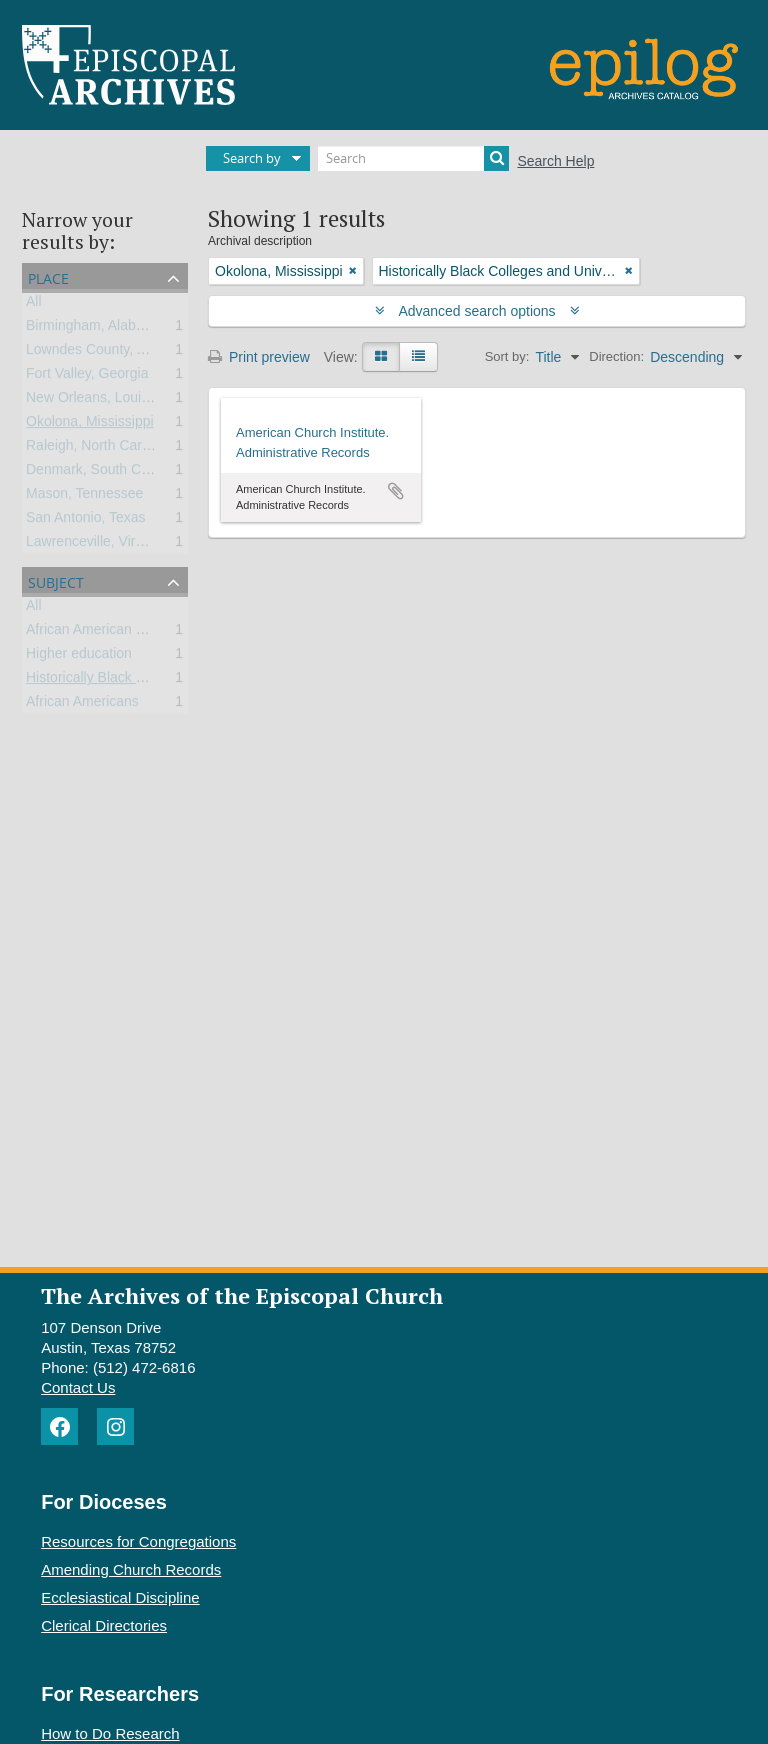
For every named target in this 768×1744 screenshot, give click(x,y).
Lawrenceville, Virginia (95, 545)
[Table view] (418, 357)
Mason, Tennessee (84, 497)
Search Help (555, 161)
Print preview (259, 357)
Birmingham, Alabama (94, 329)
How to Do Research (110, 1733)
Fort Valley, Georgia (87, 377)
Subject (56, 580)
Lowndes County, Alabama (109, 353)
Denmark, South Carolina (104, 473)
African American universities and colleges (157, 633)
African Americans (82, 705)
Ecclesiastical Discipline (120, 1597)
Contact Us (78, 1387)
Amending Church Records (131, 1569)
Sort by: (507, 356)
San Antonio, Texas (86, 521)
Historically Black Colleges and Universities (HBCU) (186, 681)
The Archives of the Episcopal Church (242, 1295)
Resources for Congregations (138, 1541)
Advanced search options (477, 311)
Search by (252, 158)
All (34, 305)
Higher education (79, 657)
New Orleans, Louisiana (100, 401)
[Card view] (381, 357)
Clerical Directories (104, 1625)
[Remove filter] (353, 271)
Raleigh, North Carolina (99, 449)
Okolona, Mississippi (90, 425)
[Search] (413, 158)
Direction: (616, 356)
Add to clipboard (396, 491)
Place (48, 276)
